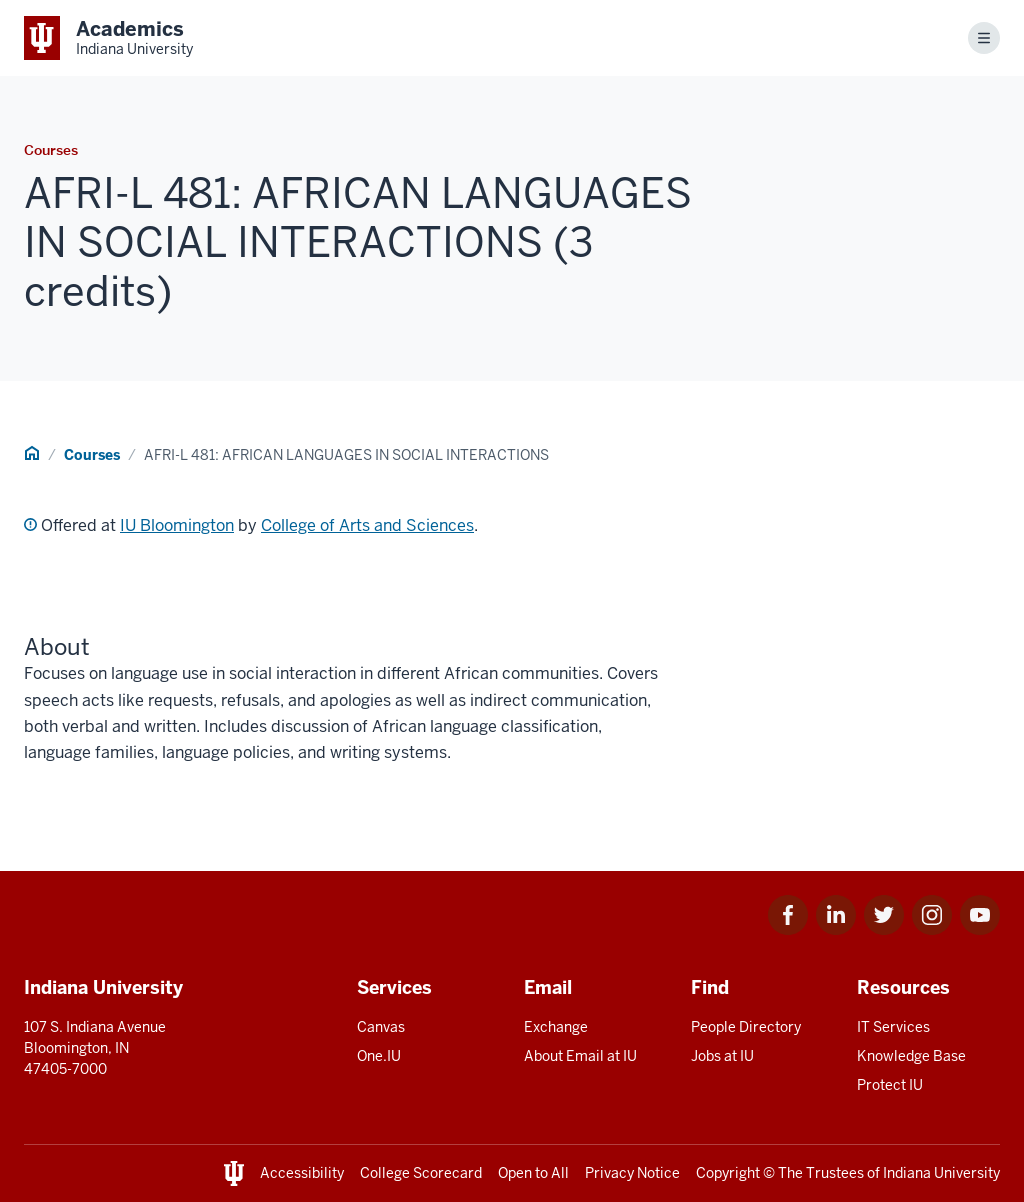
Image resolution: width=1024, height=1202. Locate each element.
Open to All (533, 1173)
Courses (92, 455)
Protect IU (890, 1085)
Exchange (556, 1027)
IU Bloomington (177, 525)
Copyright (728, 1173)
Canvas (381, 1027)
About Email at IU (580, 1056)
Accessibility (302, 1173)
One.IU (379, 1056)
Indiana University (941, 1173)
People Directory (746, 1027)
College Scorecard (421, 1173)
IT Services (893, 1027)
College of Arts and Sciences (367, 525)
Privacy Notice (632, 1173)
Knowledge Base (911, 1056)
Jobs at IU (722, 1056)
